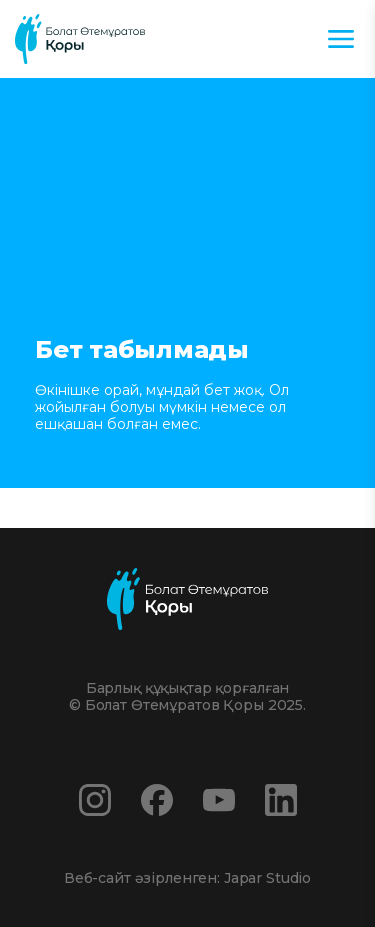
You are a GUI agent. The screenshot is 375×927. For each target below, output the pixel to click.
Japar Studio (267, 878)
